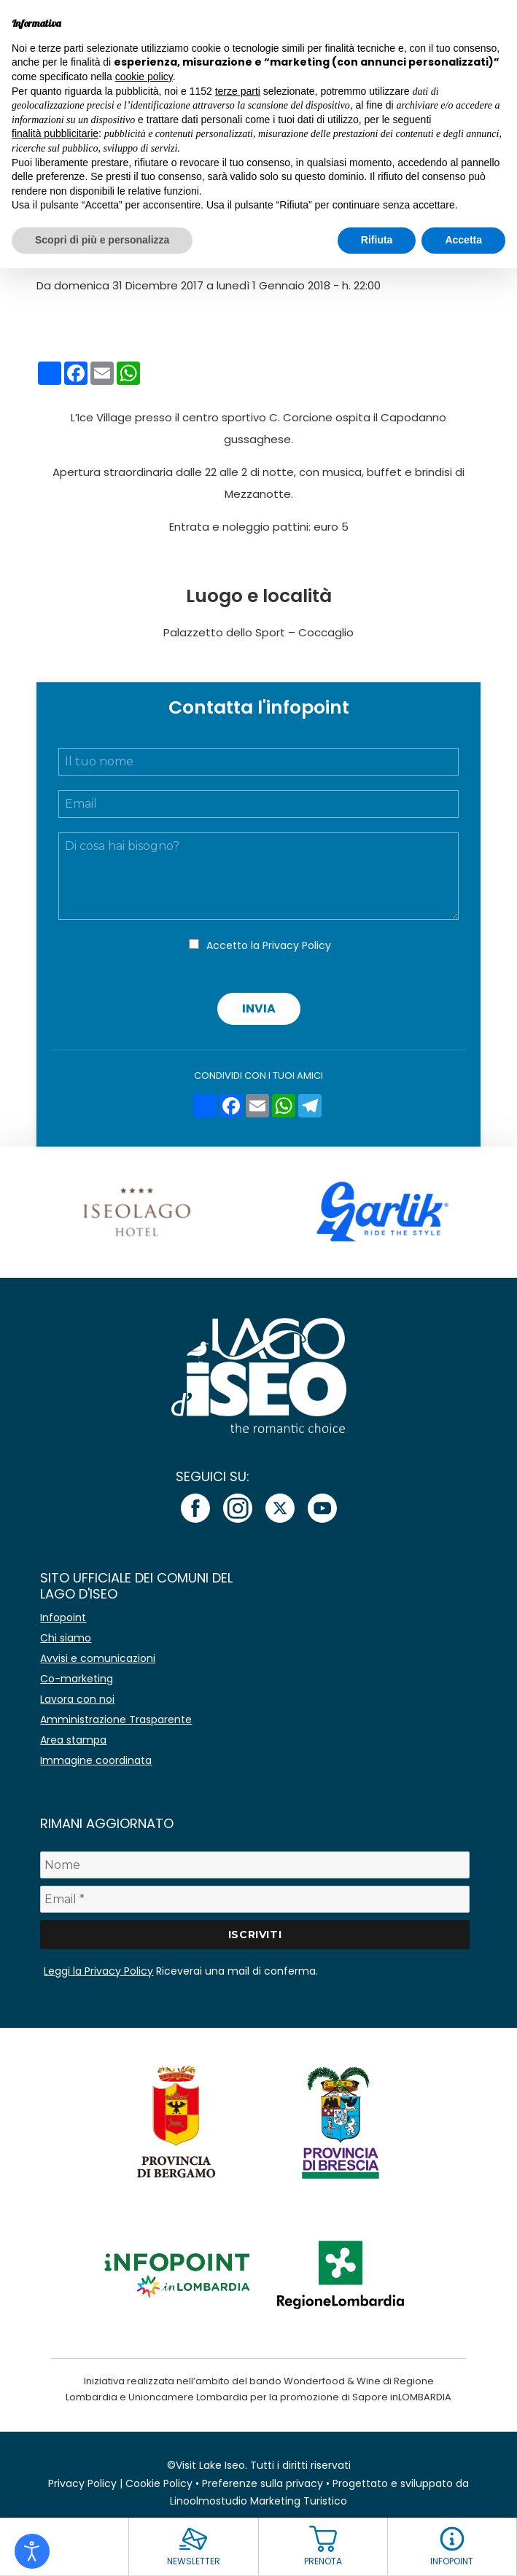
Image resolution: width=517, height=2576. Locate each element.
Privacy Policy (297, 945)
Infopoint (63, 1617)
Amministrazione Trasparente (116, 1719)
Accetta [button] (463, 240)
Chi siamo (65, 1638)
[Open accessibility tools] (32, 2551)
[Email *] (254, 1899)
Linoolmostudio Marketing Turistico (258, 2501)
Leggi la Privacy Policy (98, 1971)
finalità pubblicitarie (55, 133)
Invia (259, 1008)
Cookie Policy (159, 2483)
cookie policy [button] (144, 76)
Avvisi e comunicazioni (97, 1658)
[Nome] (254, 1864)
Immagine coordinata (96, 1760)
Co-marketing (76, 1678)
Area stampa (73, 1740)
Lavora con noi (77, 1699)
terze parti (237, 91)
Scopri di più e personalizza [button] (102, 240)
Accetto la (268, 945)
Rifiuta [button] (377, 240)
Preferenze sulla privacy (262, 2483)
